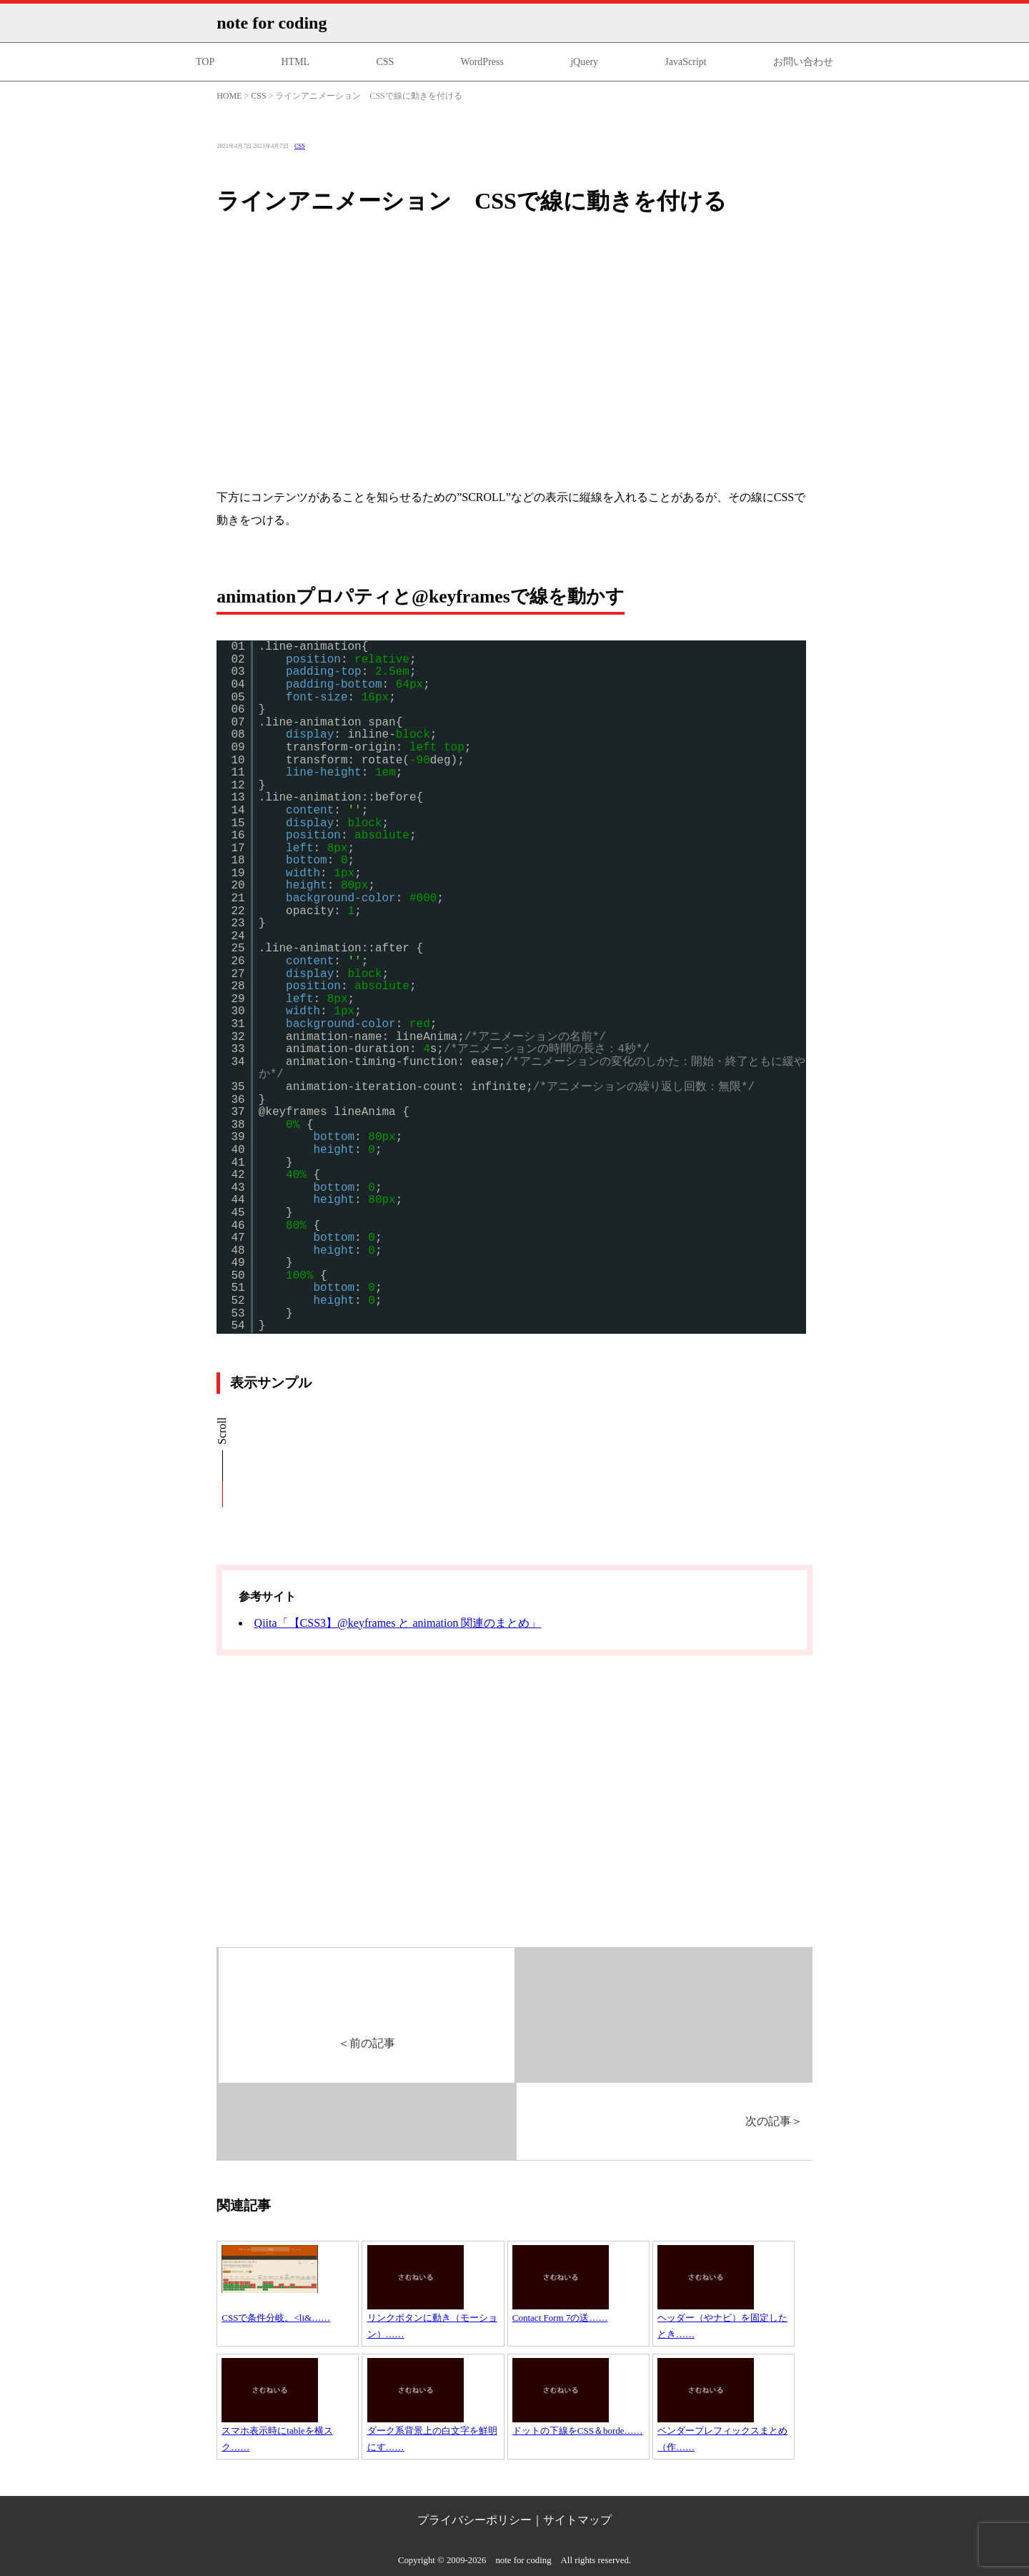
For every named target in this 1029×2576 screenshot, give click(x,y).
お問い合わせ (803, 61)
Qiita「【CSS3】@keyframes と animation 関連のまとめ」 (398, 1623)
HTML (295, 61)
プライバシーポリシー (474, 2520)
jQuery (584, 61)
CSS (385, 61)
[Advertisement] (514, 365)
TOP (205, 61)
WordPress (482, 61)
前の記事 (366, 2043)
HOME (229, 96)
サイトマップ (577, 2520)
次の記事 (773, 2121)
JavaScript (685, 61)
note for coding (272, 23)
